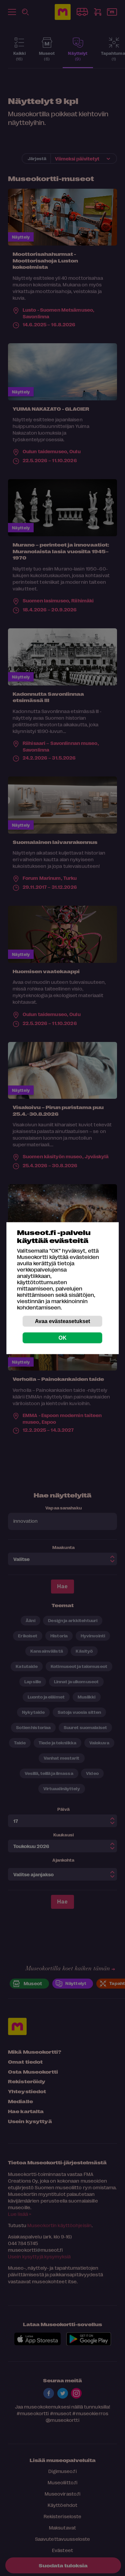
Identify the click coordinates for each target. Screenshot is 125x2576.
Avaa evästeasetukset (62, 1321)
